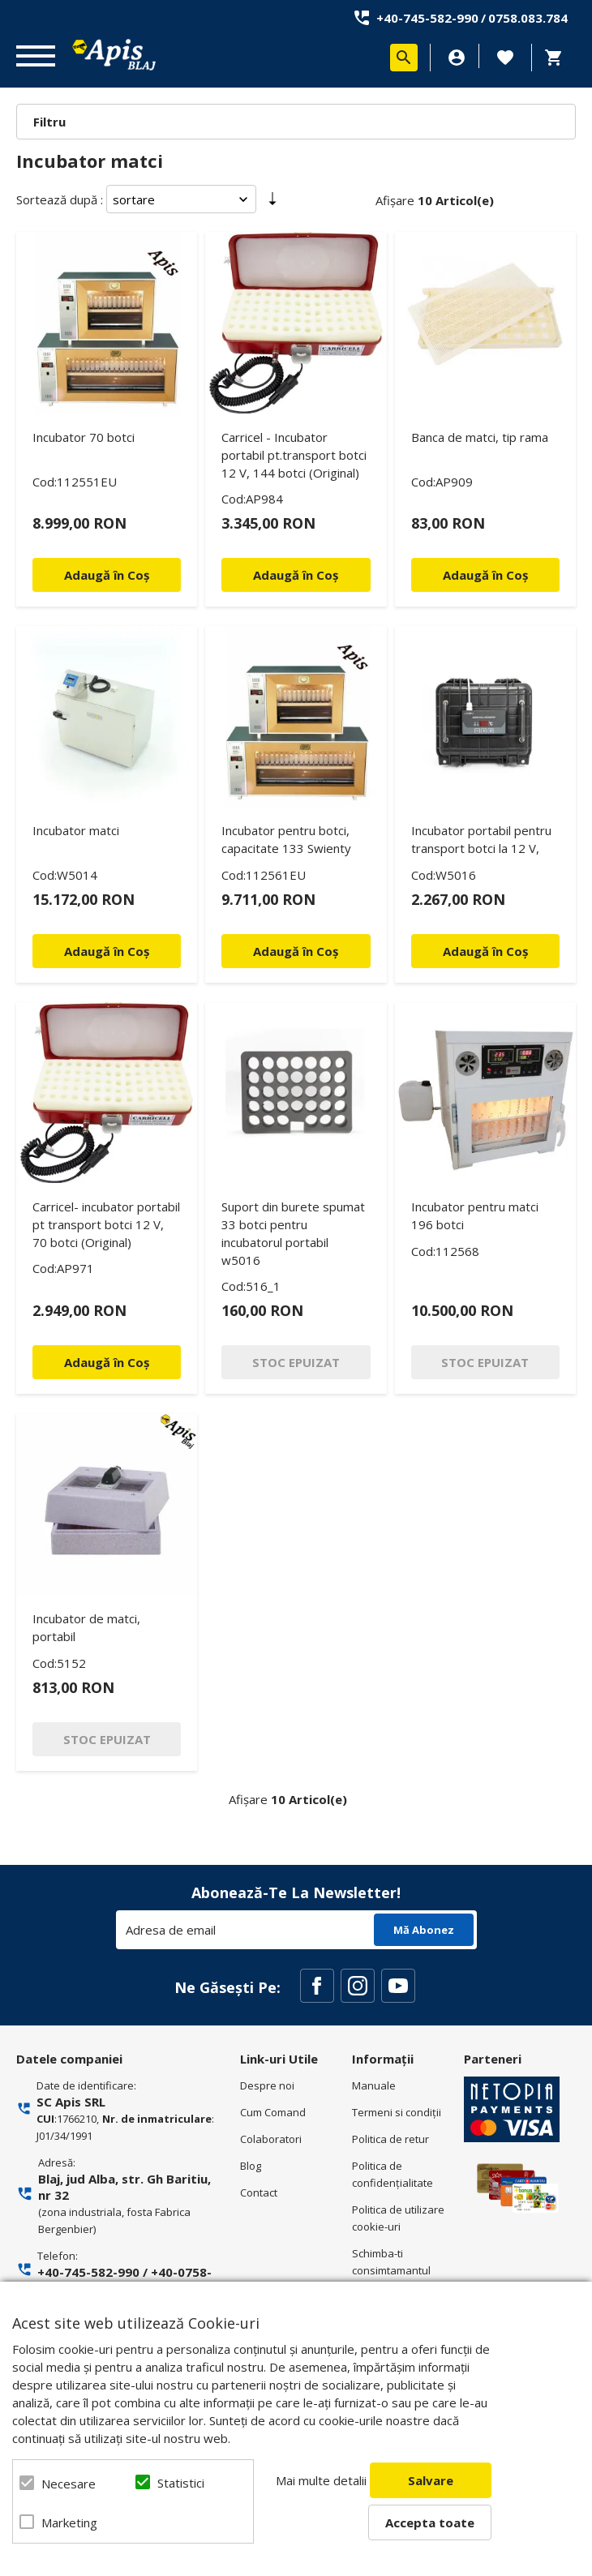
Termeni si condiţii (396, 2112)
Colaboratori (271, 2139)
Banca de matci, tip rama (479, 437)
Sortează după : (59, 199)
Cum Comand (273, 2112)
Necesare (68, 2483)
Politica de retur (390, 2139)
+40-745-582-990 (427, 18)
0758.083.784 (528, 18)
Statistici (180, 2483)
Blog (250, 2165)
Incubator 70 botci (83, 437)
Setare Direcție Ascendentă (272, 203)
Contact (258, 2192)
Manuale (374, 2085)
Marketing (69, 2522)
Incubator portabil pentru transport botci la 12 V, (481, 839)
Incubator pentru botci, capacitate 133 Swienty (286, 839)
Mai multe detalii (321, 2480)
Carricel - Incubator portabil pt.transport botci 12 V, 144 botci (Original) (294, 455)
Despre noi (267, 2085)
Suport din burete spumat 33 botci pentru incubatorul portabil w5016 (293, 1233)
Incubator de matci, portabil (86, 1627)
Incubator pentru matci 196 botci (474, 1215)
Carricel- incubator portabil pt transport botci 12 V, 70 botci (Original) (106, 1224)
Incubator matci (75, 830)
